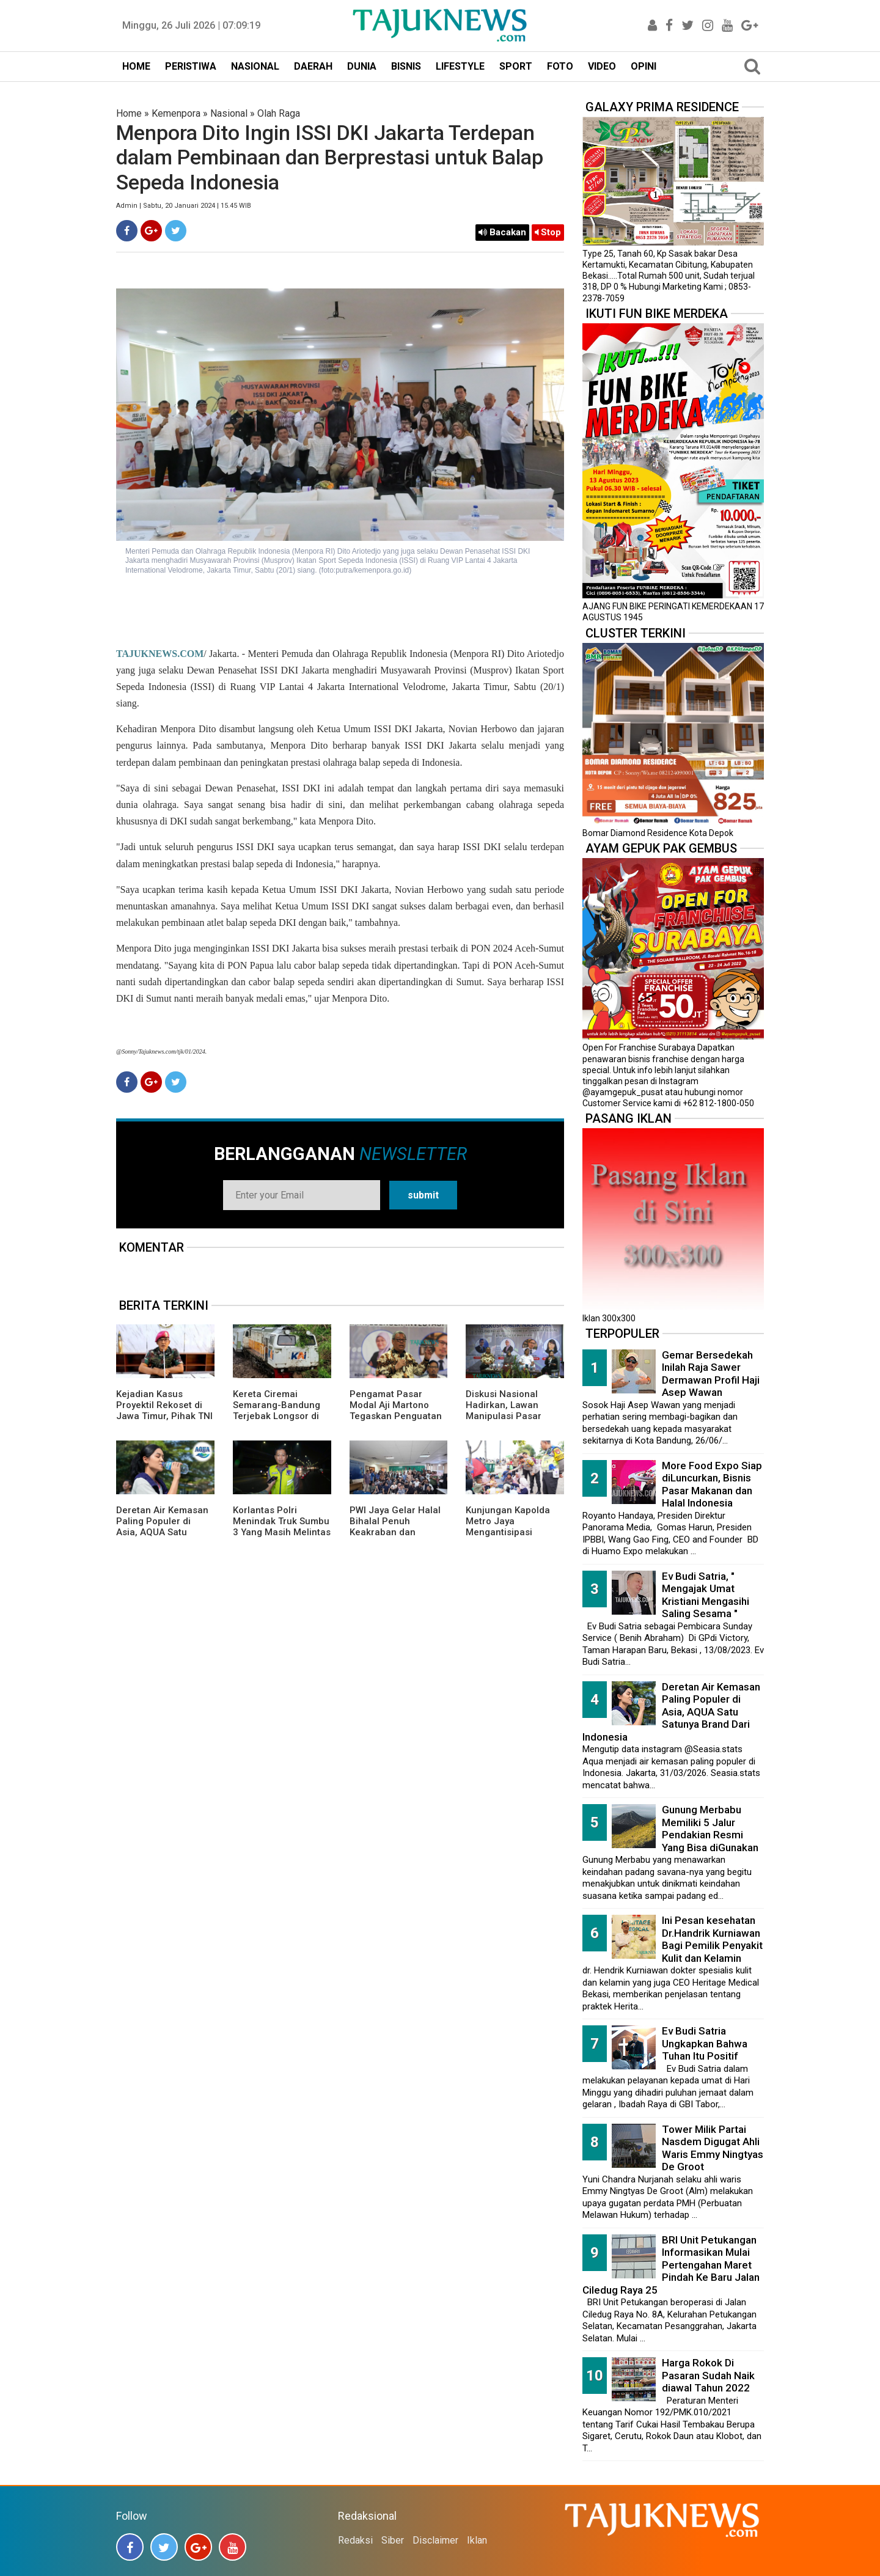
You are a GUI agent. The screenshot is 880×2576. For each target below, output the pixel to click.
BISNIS (406, 66)
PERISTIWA (190, 66)
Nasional (229, 113)
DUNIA (361, 66)
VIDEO (602, 66)
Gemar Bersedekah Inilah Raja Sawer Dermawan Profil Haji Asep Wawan (711, 1374)
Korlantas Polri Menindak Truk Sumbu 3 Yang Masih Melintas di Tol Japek (282, 1527)
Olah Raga (278, 113)
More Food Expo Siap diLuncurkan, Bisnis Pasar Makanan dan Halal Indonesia (712, 1484)
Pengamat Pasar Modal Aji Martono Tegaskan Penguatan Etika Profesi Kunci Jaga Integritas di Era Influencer (396, 1422)
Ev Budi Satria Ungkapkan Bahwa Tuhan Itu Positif (704, 2043)
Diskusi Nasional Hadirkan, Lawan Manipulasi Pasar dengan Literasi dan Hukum (509, 1416)
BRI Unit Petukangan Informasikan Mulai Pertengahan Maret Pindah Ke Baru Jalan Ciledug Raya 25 (671, 2265)
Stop (548, 232)
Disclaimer (435, 2540)
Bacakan (502, 232)
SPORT (515, 66)
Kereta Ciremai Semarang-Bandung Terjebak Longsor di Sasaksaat (276, 1411)
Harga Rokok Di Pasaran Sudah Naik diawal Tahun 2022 (708, 2375)
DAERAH (313, 66)
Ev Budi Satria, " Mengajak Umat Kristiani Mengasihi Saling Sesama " (705, 1595)
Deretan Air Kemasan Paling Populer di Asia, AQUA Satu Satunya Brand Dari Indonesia (162, 1532)
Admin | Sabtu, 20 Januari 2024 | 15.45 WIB (183, 206)
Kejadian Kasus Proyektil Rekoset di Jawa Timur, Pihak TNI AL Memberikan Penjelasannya (164, 1416)
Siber (392, 2540)
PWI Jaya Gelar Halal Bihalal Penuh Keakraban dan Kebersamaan (395, 1527)
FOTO (560, 66)
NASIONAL (255, 66)
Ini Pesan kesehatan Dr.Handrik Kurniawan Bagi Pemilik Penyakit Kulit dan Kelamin (712, 1939)
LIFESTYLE (460, 66)
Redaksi (355, 2540)
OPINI (643, 66)
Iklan (477, 2540)
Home (129, 113)
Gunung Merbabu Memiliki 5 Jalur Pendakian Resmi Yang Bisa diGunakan (710, 1829)
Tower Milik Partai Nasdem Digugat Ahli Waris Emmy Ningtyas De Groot (712, 2148)
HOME (136, 66)
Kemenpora (176, 113)
